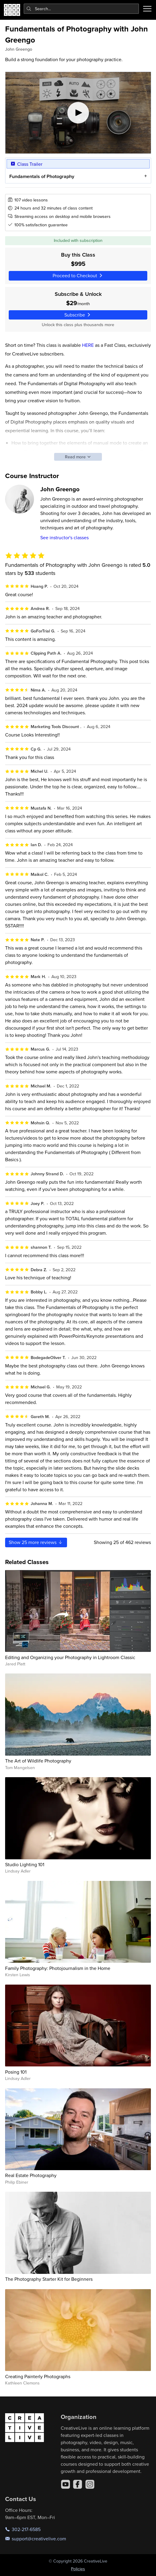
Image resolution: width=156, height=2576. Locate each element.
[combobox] (81, 8)
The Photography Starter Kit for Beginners (49, 2279)
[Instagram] (90, 2484)
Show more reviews (36, 1542)
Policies (78, 2569)
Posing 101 (15, 2072)
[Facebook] (77, 2484)
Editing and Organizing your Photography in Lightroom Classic (70, 1657)
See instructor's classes (64, 537)
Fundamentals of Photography (41, 176)
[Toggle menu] (147, 8)
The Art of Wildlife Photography (38, 1760)
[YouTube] (65, 2484)
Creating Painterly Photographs (37, 2376)
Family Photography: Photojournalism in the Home (57, 1968)
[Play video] (78, 112)
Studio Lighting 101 (24, 1864)
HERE (88, 345)
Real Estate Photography (31, 2175)
